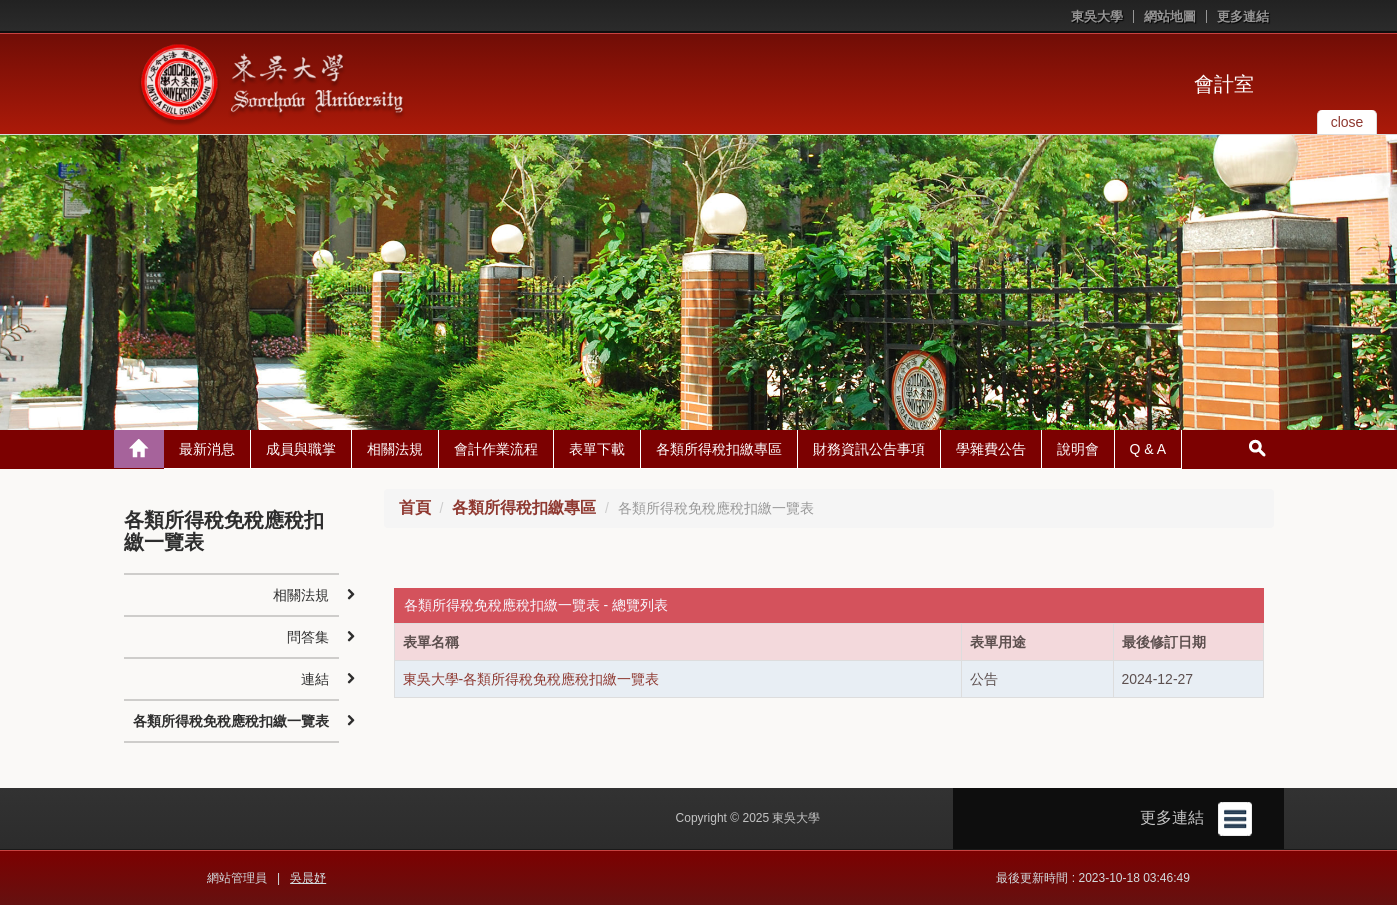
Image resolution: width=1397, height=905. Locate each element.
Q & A (1148, 449)
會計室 (1224, 84)
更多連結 (1243, 16)
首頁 (415, 507)
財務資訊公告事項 (869, 449)
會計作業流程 (496, 449)
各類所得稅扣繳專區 (719, 449)
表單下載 (597, 449)
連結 (315, 679)
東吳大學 (1097, 16)
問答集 (308, 637)
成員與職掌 (301, 449)
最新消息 (207, 449)
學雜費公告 (991, 449)
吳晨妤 (308, 878)
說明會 (1078, 449)
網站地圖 (1170, 16)
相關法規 (395, 449)
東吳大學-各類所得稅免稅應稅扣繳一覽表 (531, 679)
